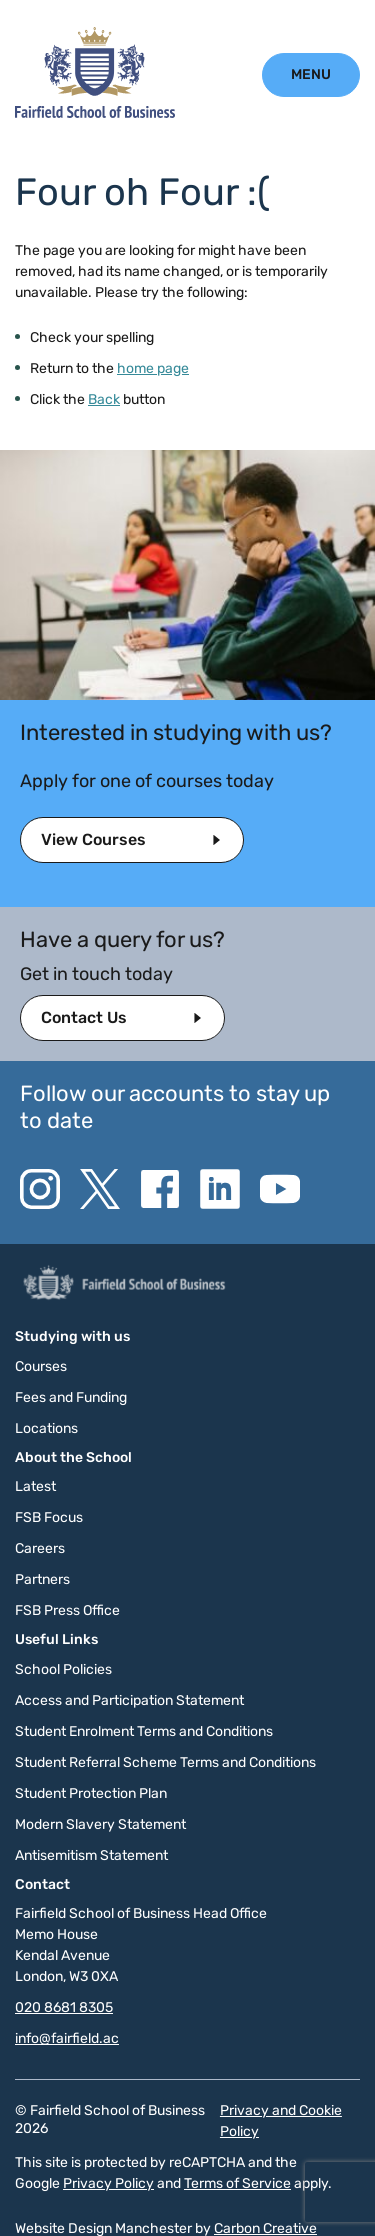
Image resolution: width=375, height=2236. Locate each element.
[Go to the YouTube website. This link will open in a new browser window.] (280, 1189)
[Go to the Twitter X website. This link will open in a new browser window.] (100, 1189)
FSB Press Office (67, 1610)
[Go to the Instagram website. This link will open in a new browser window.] (40, 1189)
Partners (42, 1579)
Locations (46, 1428)
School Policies (63, 1669)
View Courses (93, 839)
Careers (40, 1548)
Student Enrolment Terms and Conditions (144, 1731)
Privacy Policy (108, 2183)
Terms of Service (237, 2183)
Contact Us (84, 1017)
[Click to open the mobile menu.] (311, 74)
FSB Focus (49, 1517)
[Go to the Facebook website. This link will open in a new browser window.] (160, 1189)
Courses (41, 1366)
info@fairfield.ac (67, 2038)
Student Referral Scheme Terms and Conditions (165, 1762)
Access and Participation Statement (129, 1700)
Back (104, 399)
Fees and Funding (71, 1397)
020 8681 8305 (64, 2007)
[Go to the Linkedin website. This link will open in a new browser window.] (220, 1189)
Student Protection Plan (91, 1793)
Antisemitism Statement (91, 1855)
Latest (35, 1486)
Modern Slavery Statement (100, 1824)
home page (153, 368)
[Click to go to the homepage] (95, 113)
